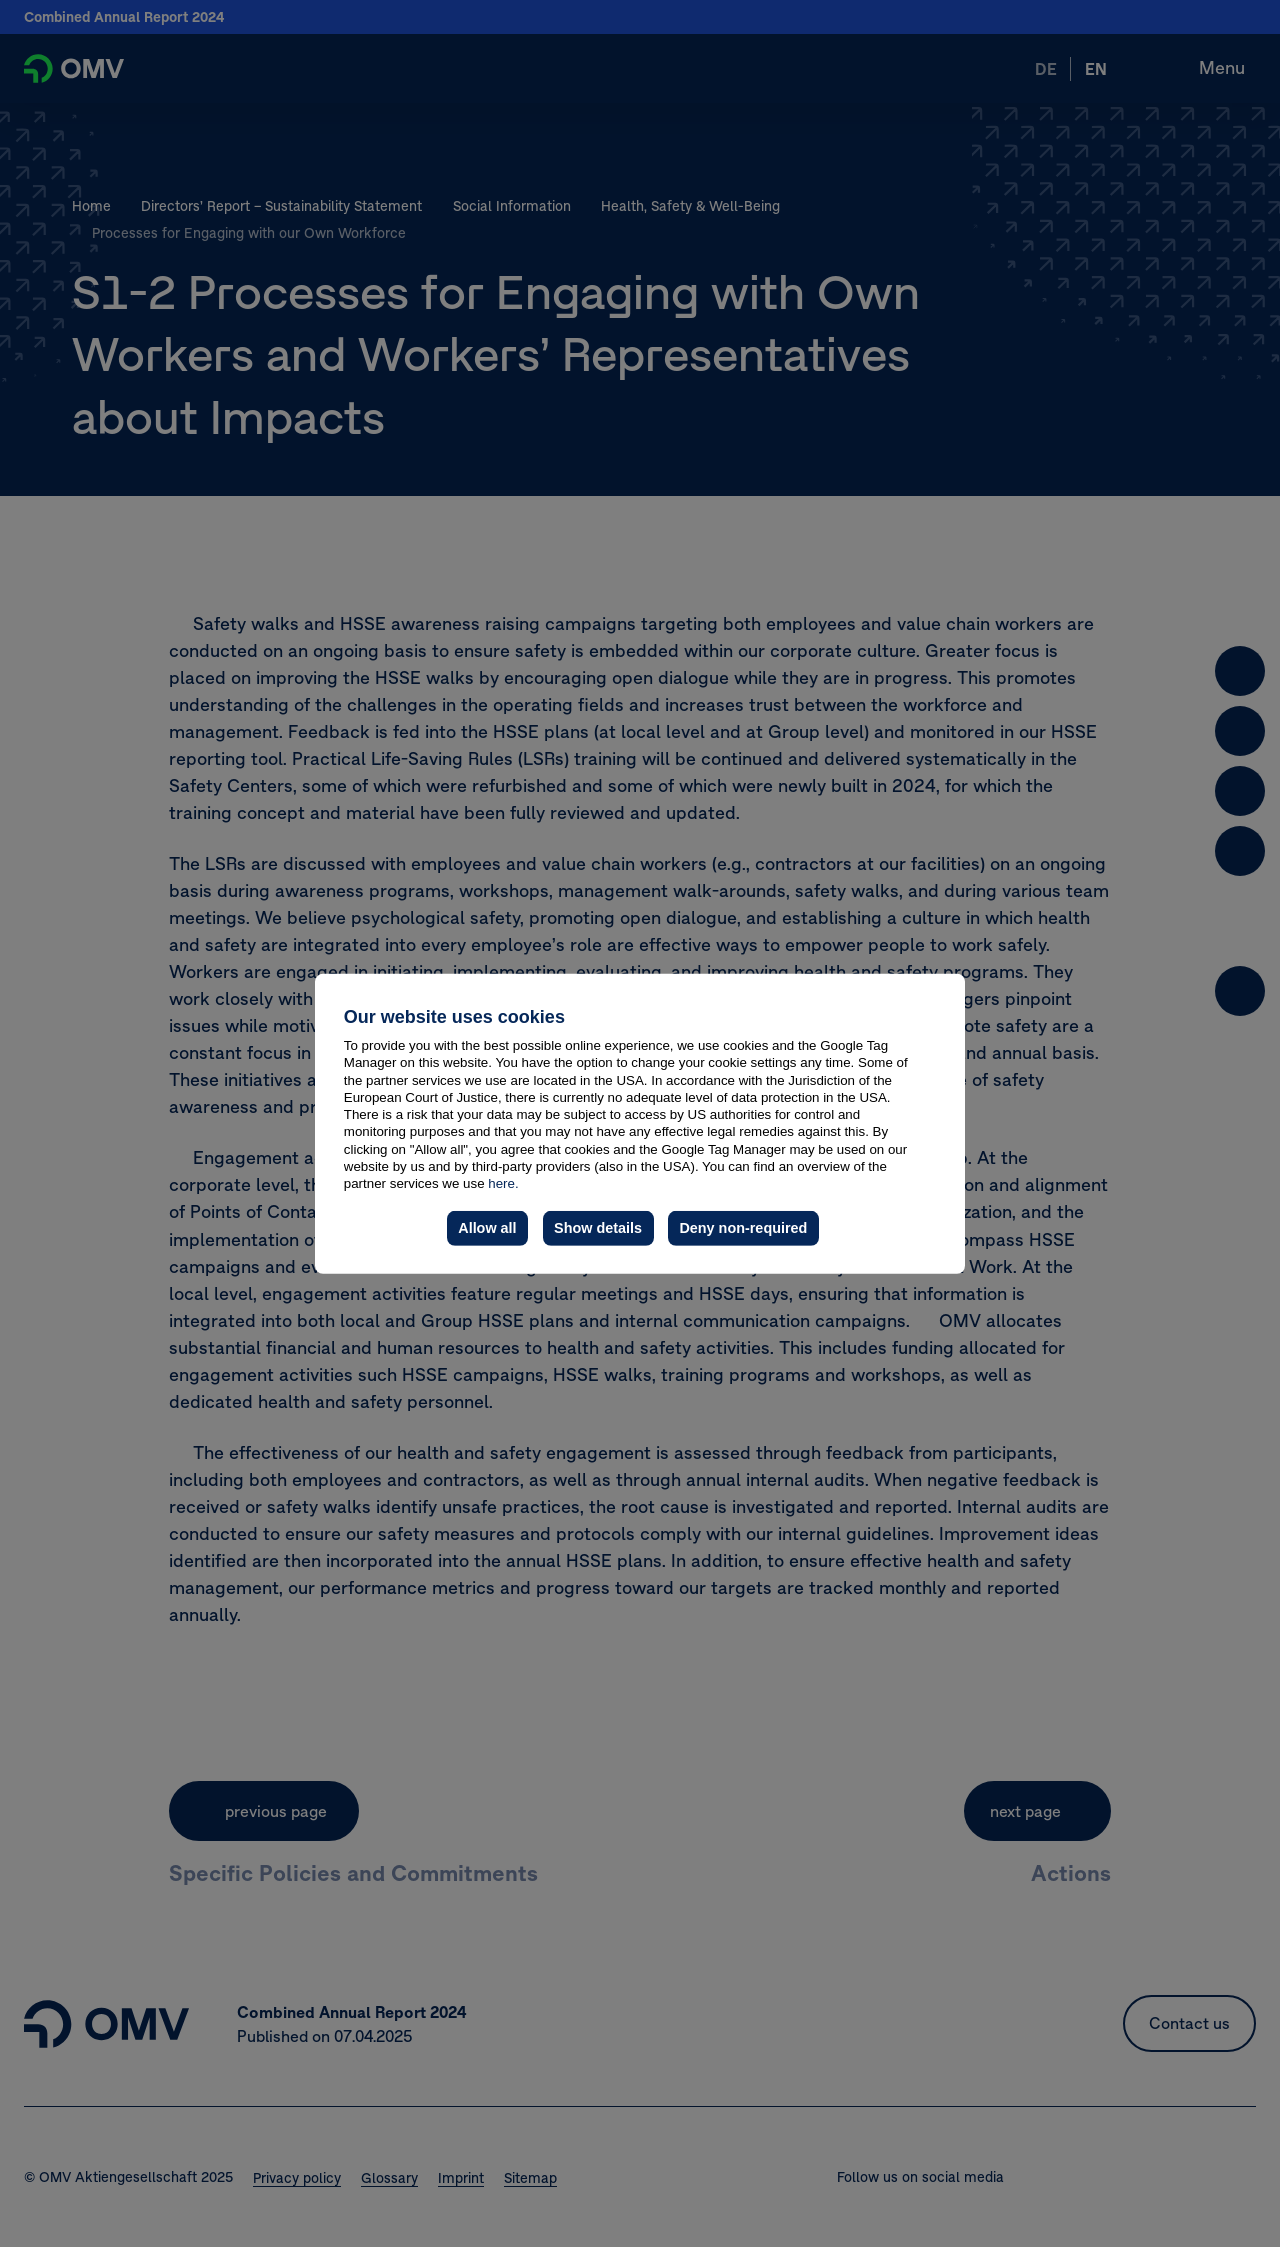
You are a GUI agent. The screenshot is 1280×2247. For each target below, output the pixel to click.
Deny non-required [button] (743, 1228)
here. (503, 1183)
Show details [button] (598, 1228)
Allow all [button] (487, 1228)
